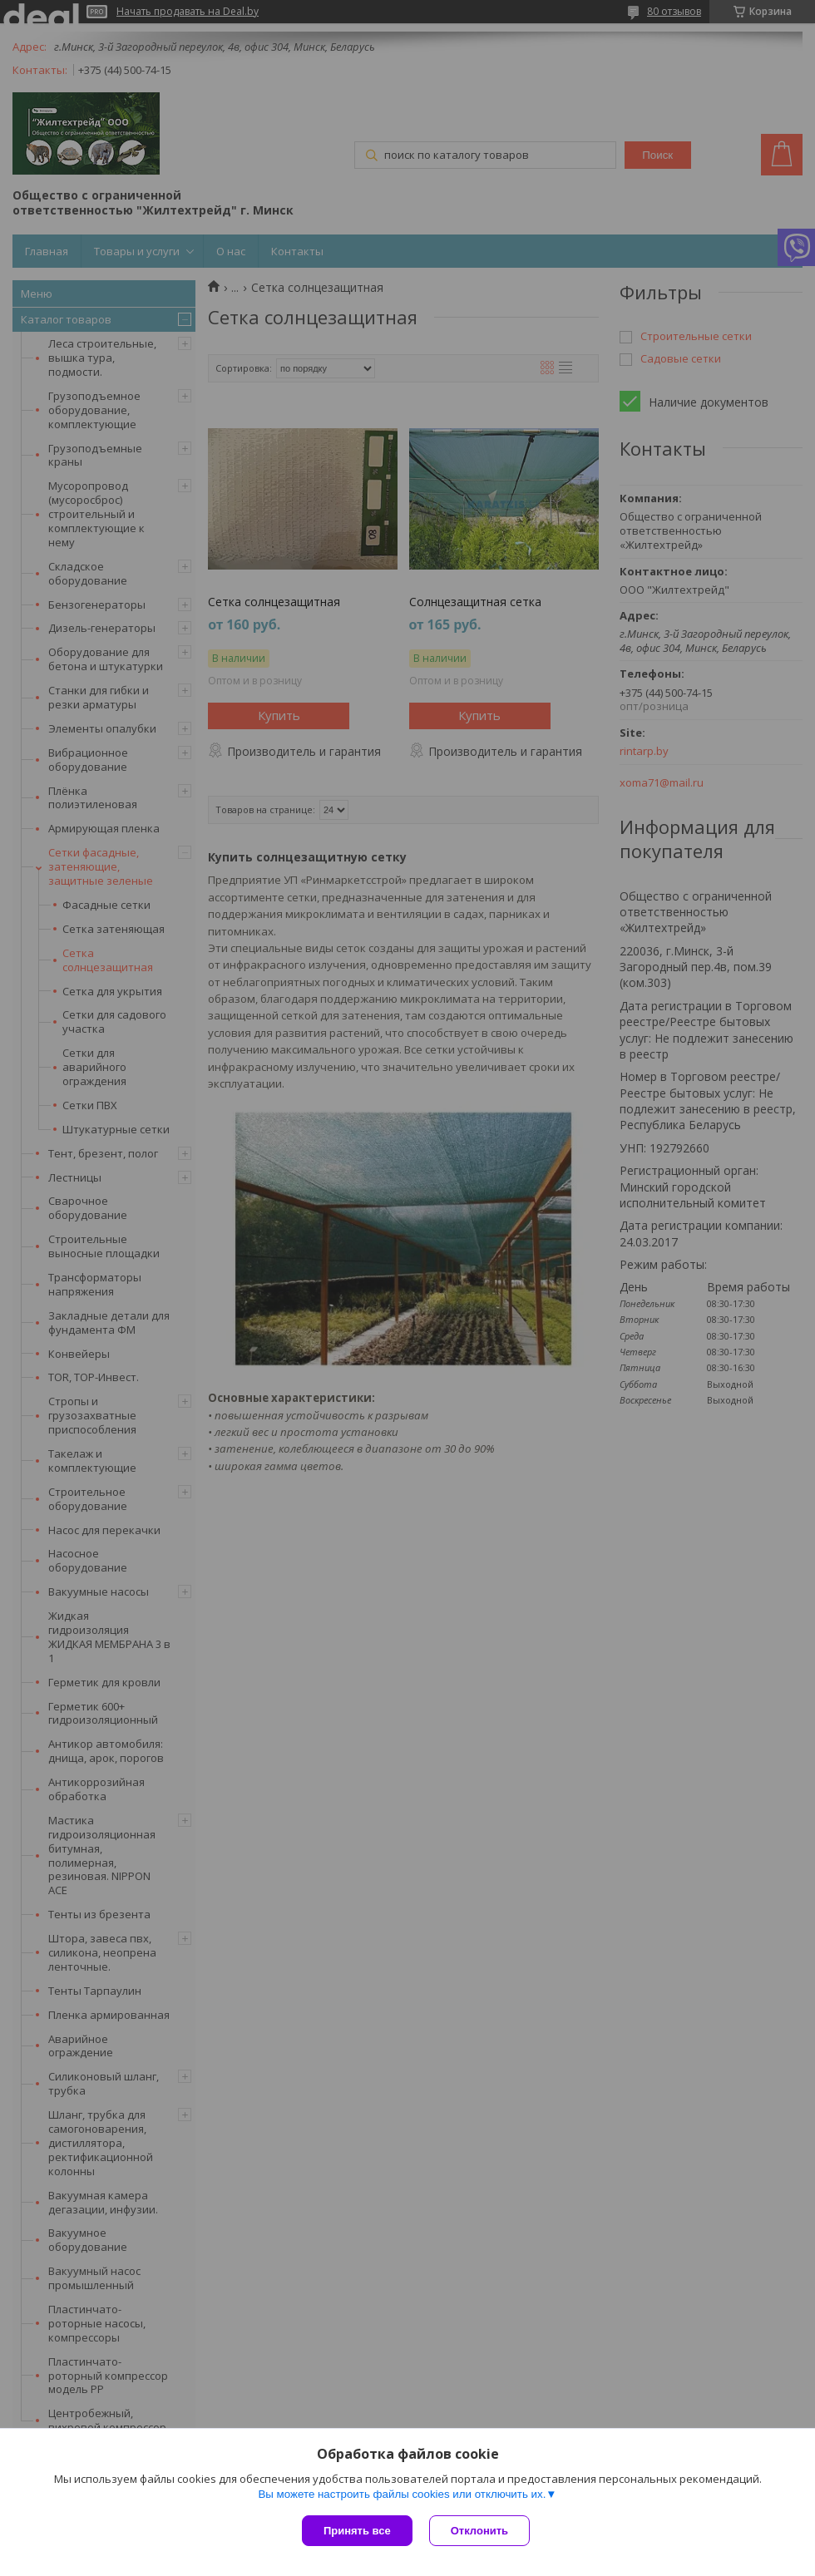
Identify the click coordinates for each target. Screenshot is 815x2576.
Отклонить (479, 2530)
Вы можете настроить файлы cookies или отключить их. (402, 2494)
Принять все (357, 2530)
